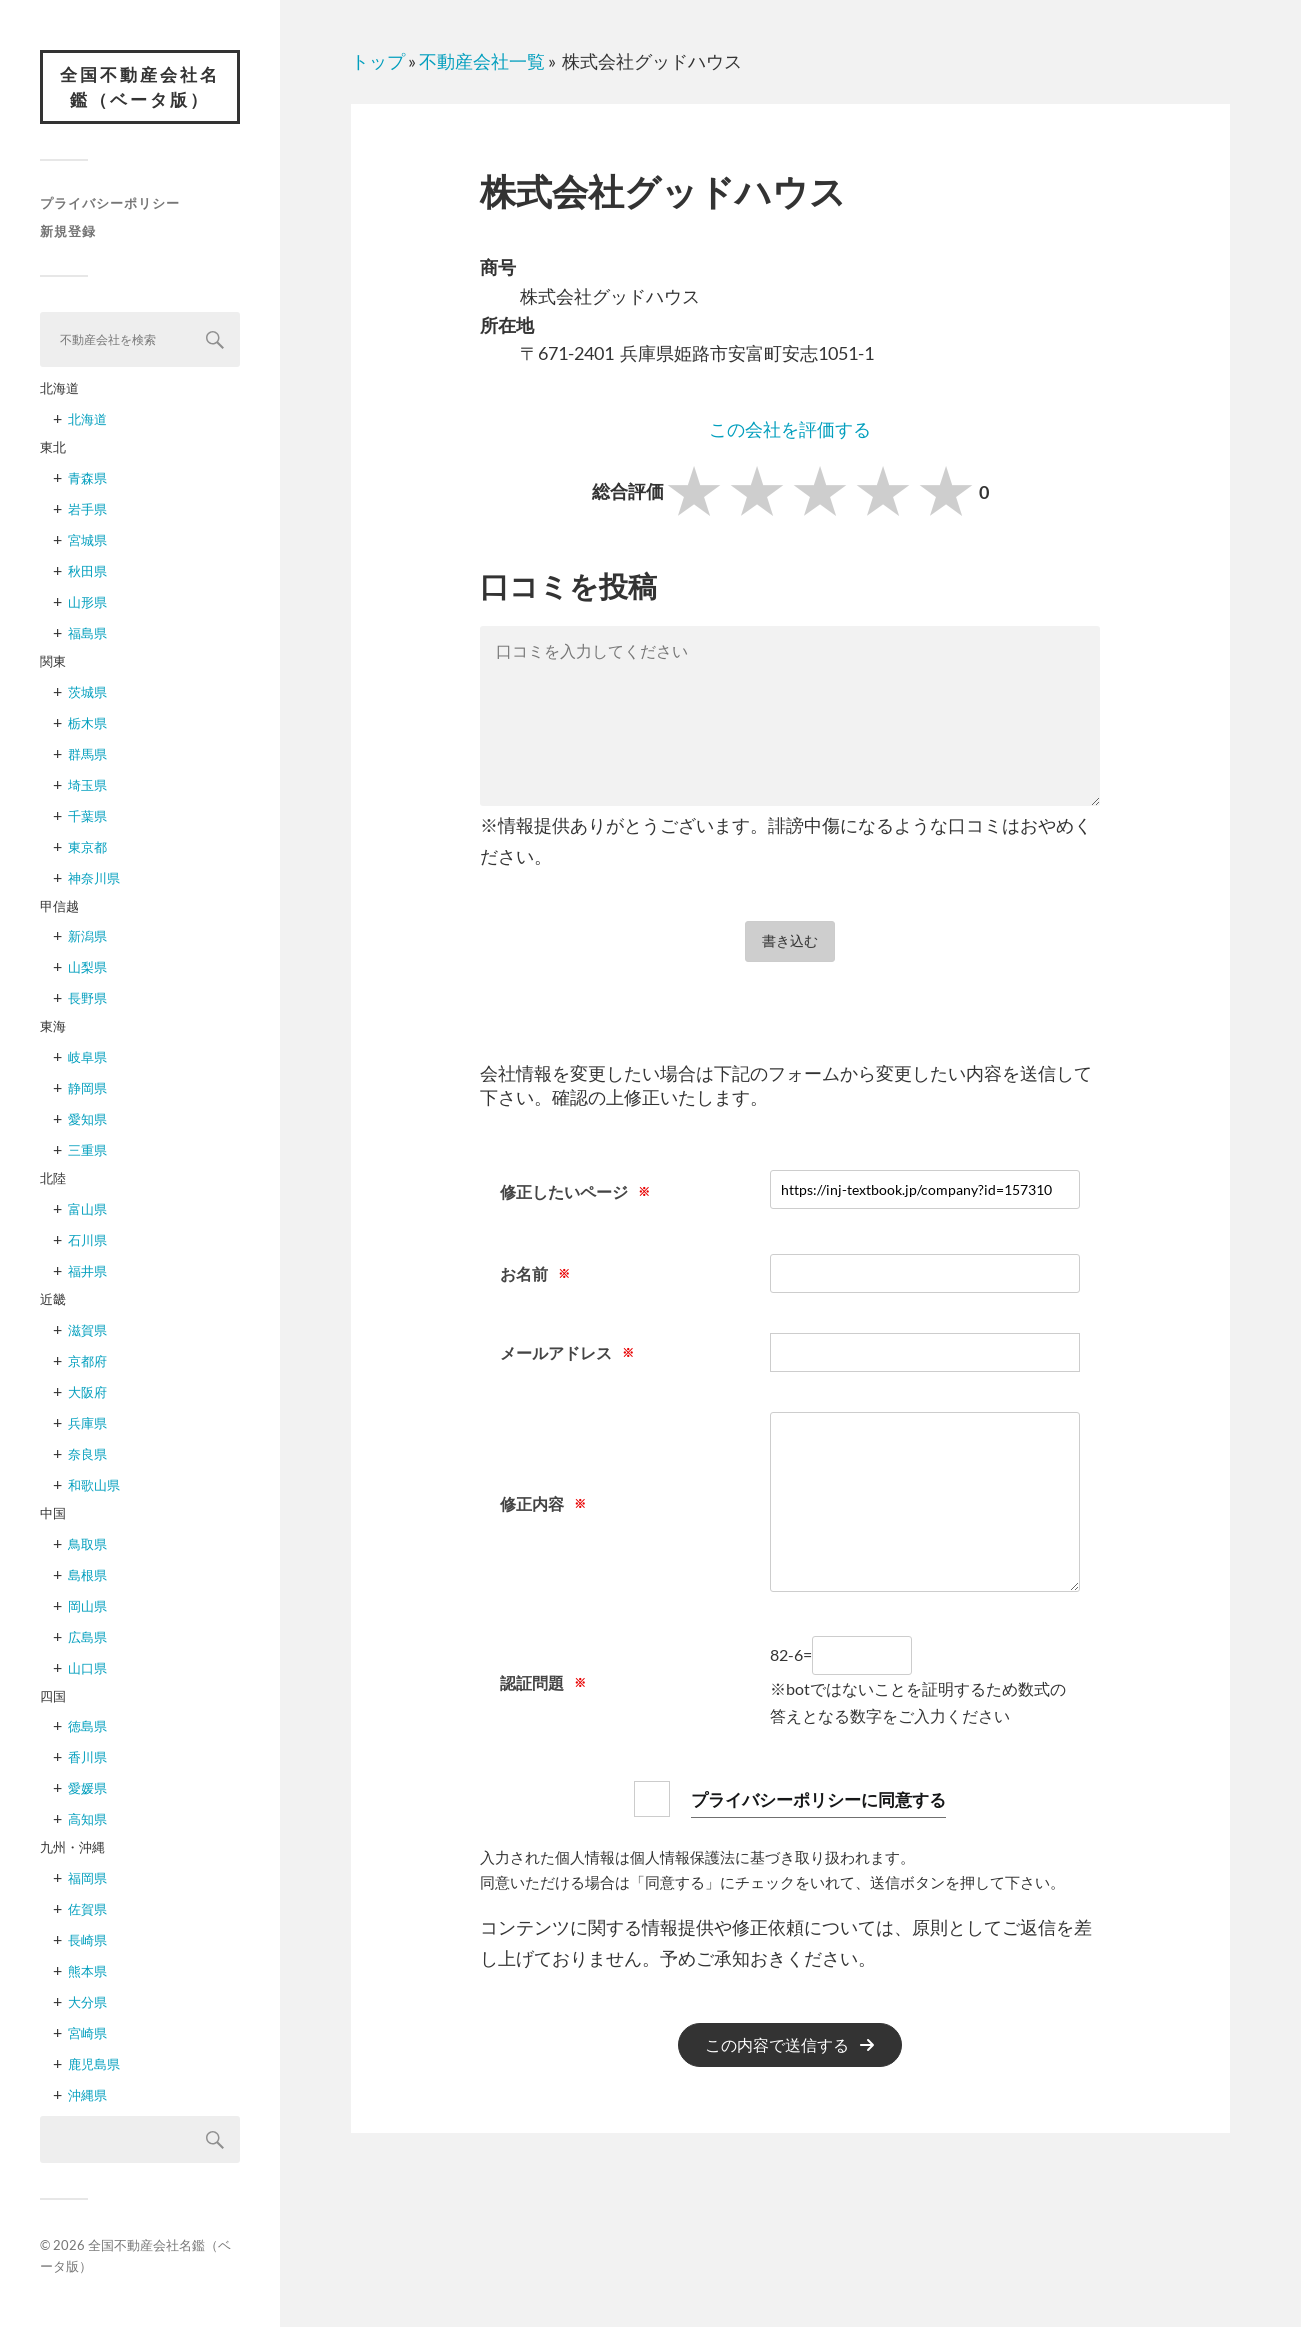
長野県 (87, 999)
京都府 (87, 1361)
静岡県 (87, 1089)
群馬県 (87, 754)
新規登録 (68, 232)
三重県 (87, 1151)
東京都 (87, 847)
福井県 (87, 1272)
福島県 (87, 634)
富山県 (87, 1210)
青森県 (87, 479)
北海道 (87, 420)
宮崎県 (87, 2034)
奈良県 (87, 1454)
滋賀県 (87, 1330)
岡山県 (87, 1606)
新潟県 (87, 937)
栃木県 (87, 723)
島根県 (87, 1575)
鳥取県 (87, 1544)
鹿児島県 (94, 2065)
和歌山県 (94, 1485)
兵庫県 (87, 1423)
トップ (378, 61)
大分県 (87, 2003)
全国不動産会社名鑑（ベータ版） (140, 87)
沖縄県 (87, 2096)
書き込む (790, 940)
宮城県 (87, 541)
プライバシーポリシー (110, 204)
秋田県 (87, 572)
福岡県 (87, 1879)
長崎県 (87, 1941)
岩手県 (87, 510)
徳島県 (87, 1727)
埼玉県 (87, 785)
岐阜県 (87, 1058)
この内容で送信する (777, 2045)
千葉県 (87, 816)
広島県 (87, 1637)
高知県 (87, 1820)
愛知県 (87, 1120)
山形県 (87, 603)
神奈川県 (94, 878)
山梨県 (87, 968)
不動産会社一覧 (482, 61)
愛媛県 (87, 1789)
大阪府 (87, 1392)
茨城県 (87, 692)
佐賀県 (87, 1910)
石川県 (87, 1241)
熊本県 (87, 1972)
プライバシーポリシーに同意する (819, 1799)
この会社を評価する (790, 429)
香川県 (87, 1758)
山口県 (87, 1668)
